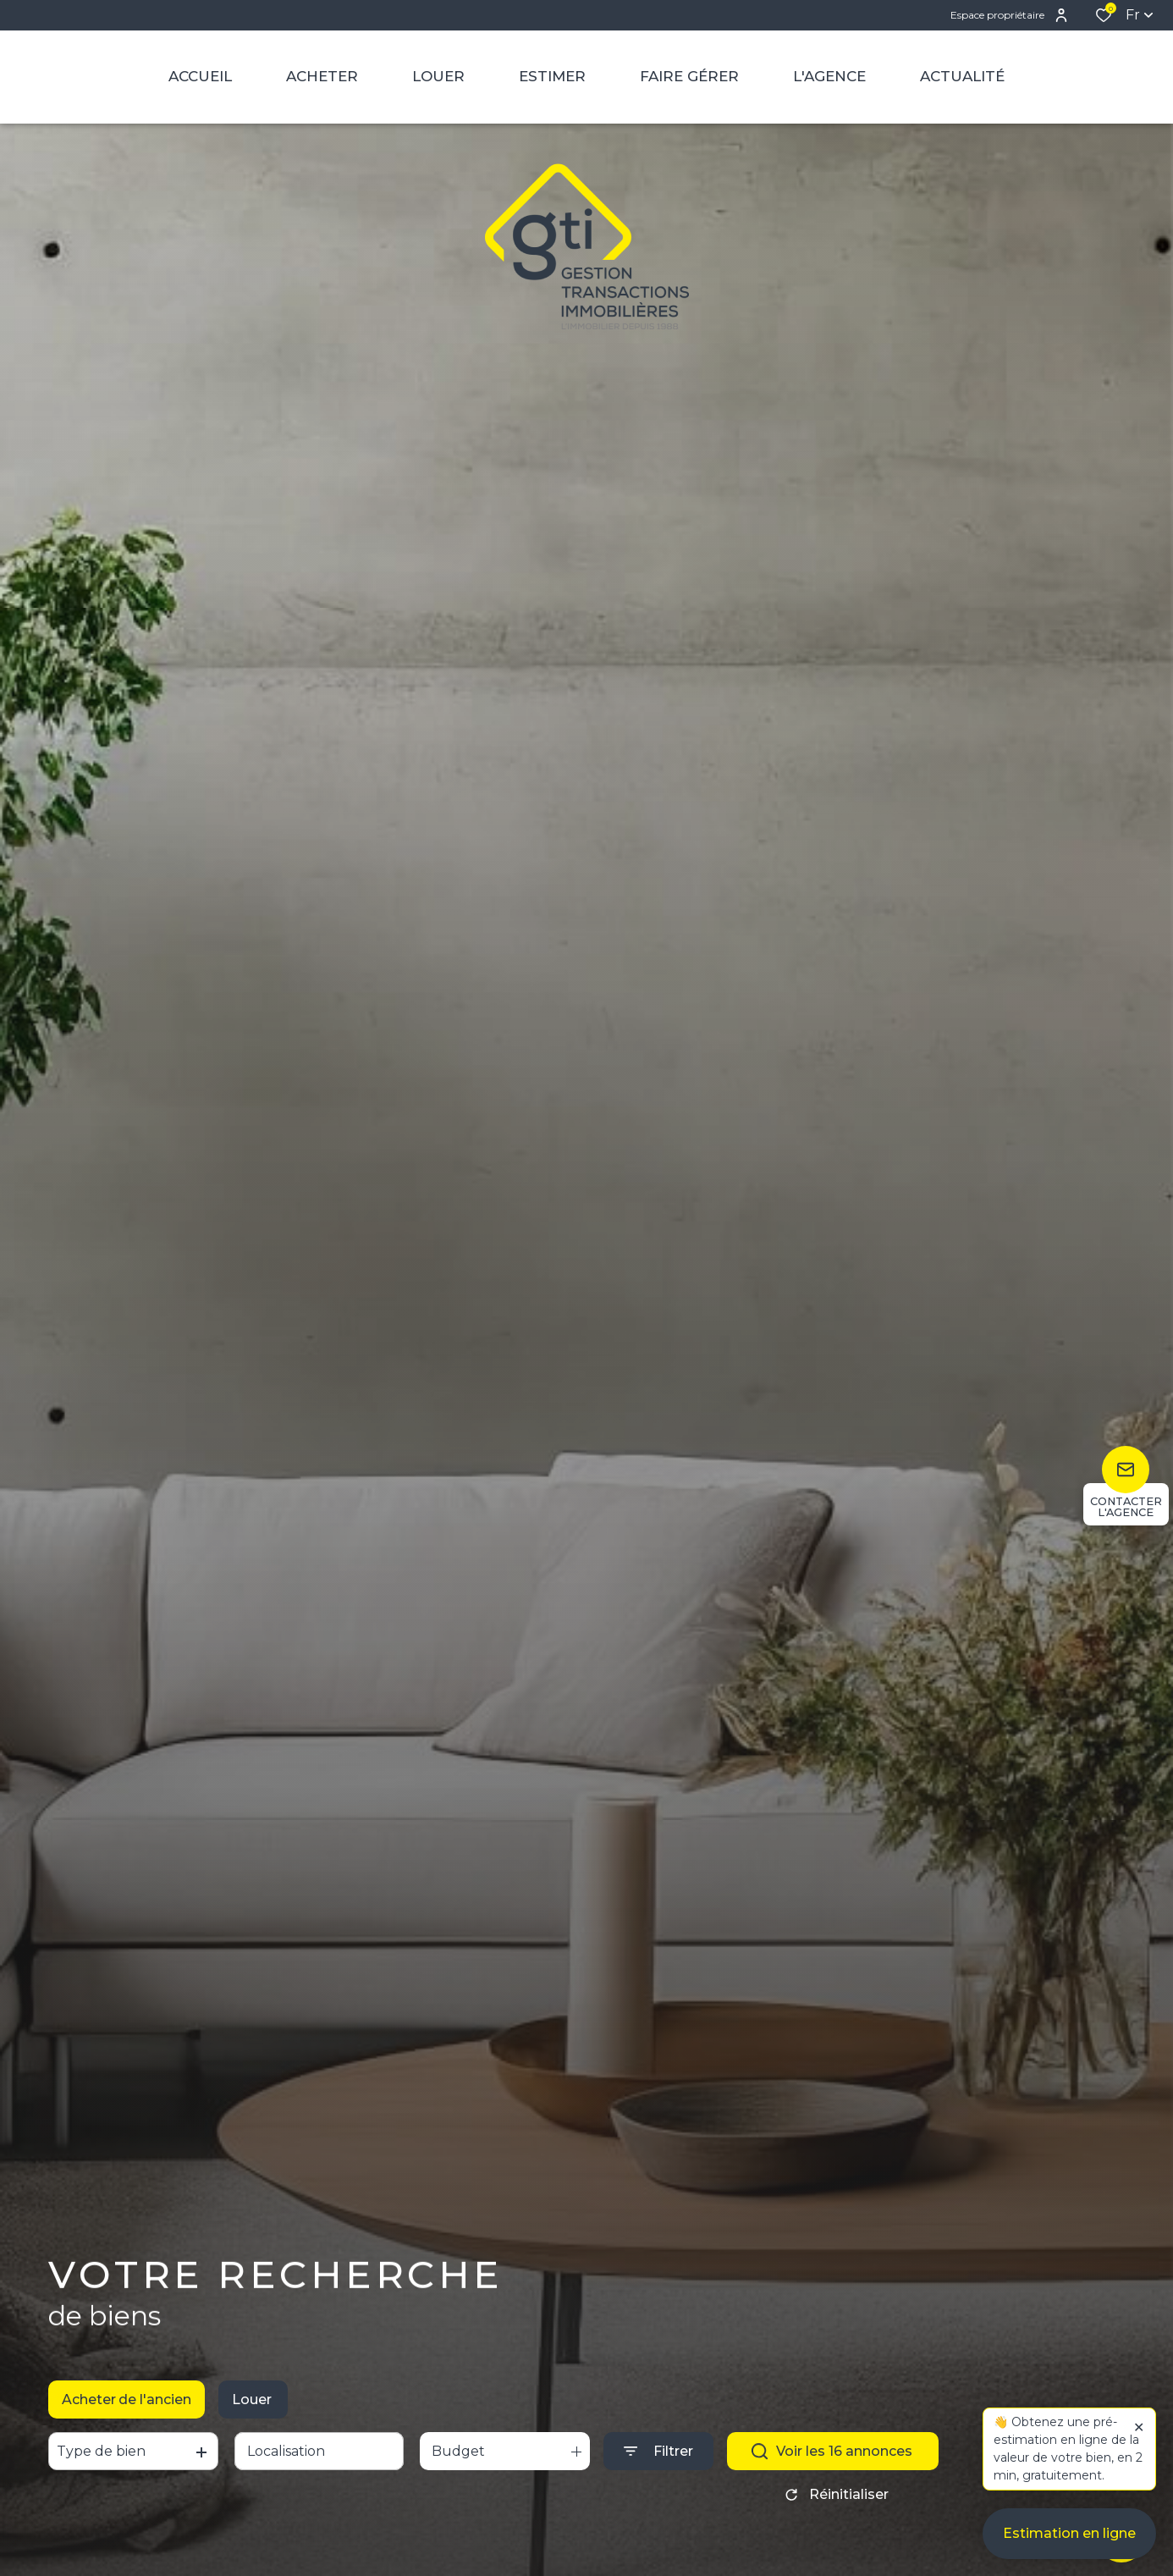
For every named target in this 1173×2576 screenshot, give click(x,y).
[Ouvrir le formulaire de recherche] (658, 2455)
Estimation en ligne (1069, 2534)
